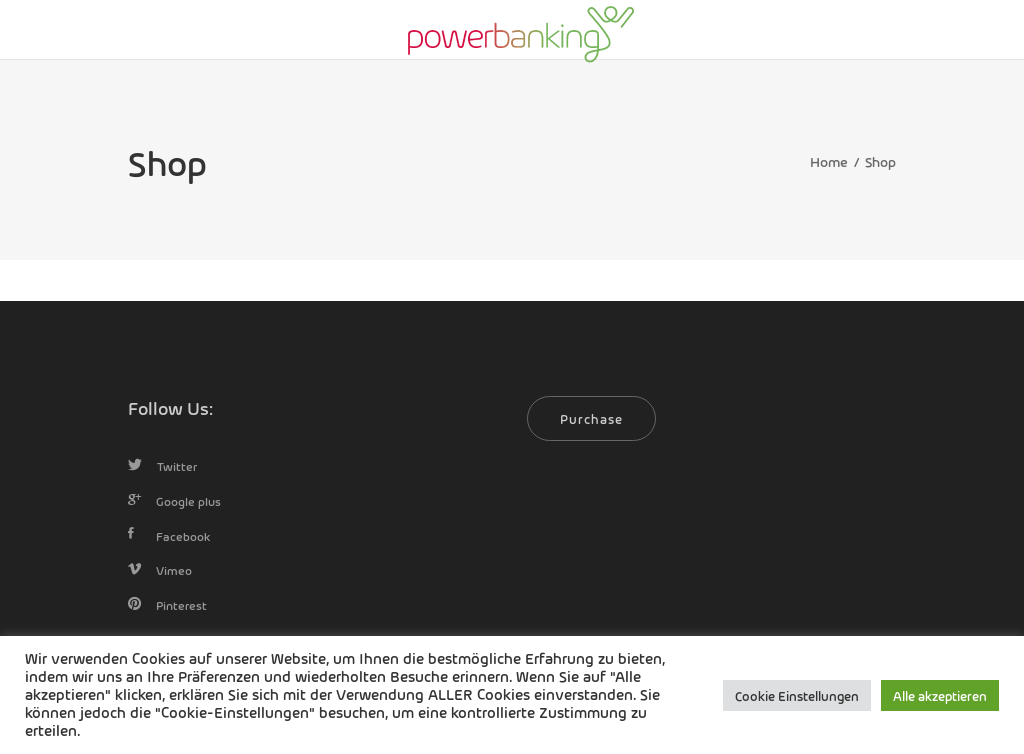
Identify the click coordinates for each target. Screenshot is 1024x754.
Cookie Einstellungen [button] (797, 695)
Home (829, 161)
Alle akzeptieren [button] (940, 695)
